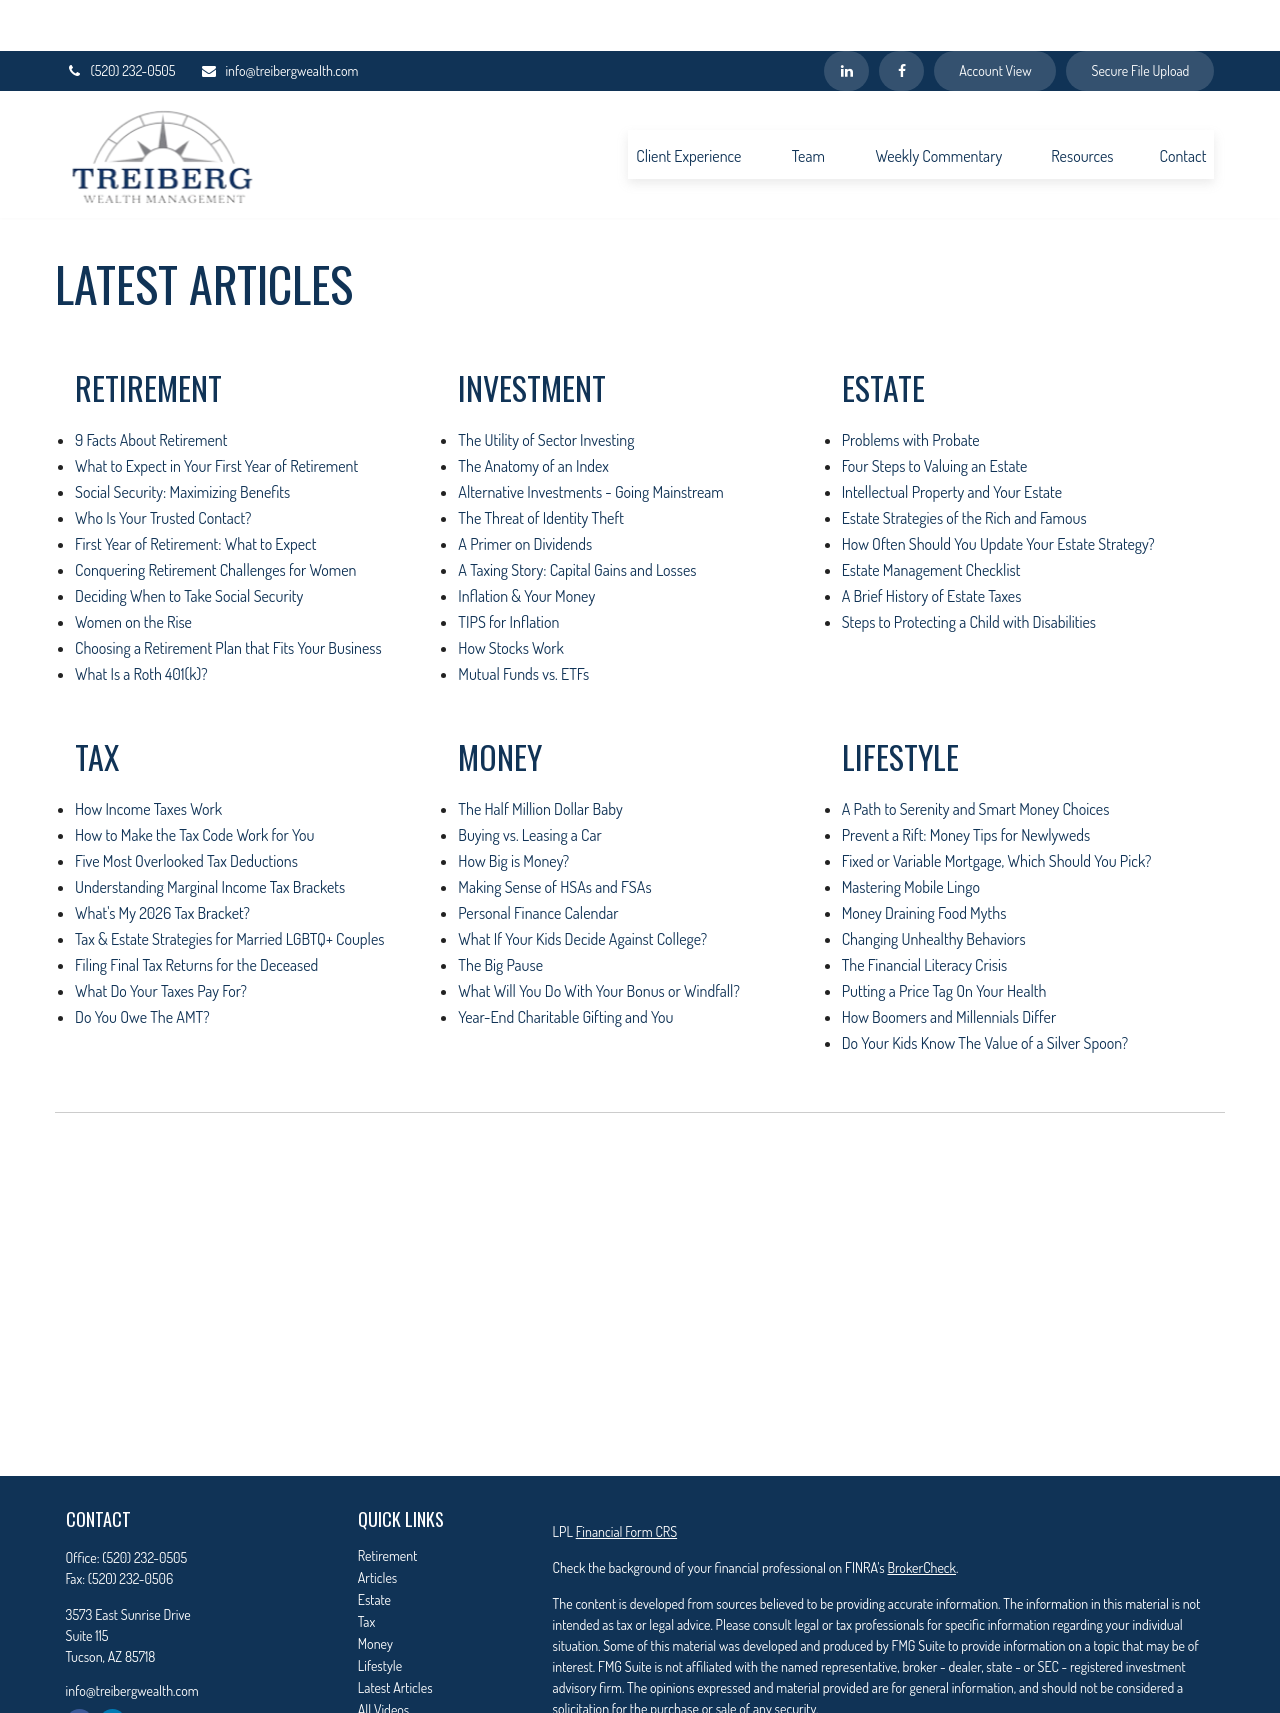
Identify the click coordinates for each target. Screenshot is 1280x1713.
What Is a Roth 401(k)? (141, 623)
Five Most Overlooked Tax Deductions (186, 810)
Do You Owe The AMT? (142, 966)
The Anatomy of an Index (533, 415)
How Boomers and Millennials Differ (949, 966)
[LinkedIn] (846, 20)
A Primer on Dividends (525, 493)
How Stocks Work (511, 597)
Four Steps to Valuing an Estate (935, 415)
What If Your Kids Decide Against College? (582, 888)
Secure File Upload (1140, 20)
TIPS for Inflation (508, 571)
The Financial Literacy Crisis (925, 914)
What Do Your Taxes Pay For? (161, 940)
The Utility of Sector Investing (546, 389)
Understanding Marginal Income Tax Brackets (210, 836)
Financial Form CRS (626, 1480)
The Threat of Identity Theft (541, 467)
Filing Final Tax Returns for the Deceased (196, 914)
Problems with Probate (911, 389)
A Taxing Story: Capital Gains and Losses (577, 519)
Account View (995, 20)
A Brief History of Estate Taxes (932, 545)
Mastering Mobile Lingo (911, 836)
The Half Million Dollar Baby (540, 758)
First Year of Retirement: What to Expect (195, 493)
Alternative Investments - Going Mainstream (590, 441)
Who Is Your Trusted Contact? (163, 467)
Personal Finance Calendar (538, 862)
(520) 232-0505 (121, 20)
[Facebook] (901, 20)
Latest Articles (395, 1636)
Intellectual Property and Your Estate (952, 441)
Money (375, 1592)
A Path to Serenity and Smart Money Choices (976, 758)
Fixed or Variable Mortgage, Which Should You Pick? (997, 810)
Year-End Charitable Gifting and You (565, 966)
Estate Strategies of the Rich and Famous (964, 467)
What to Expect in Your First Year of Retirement (216, 415)
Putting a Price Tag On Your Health (944, 940)
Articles (377, 1526)
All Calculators (395, 1680)
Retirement (388, 1504)
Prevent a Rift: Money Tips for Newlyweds (966, 784)
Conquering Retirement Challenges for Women (215, 519)
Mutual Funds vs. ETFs (523, 623)
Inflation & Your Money (526, 545)
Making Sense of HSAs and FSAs (554, 836)
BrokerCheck (921, 1516)
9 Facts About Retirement (151, 389)
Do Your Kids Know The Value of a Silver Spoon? (985, 992)
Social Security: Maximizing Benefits (182, 441)
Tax (366, 1570)
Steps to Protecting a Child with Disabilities (969, 571)
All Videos (384, 1658)
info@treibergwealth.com (279, 20)
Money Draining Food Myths (924, 862)
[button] (688, 103)
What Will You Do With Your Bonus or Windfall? (599, 940)
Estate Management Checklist (931, 519)
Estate (374, 1548)
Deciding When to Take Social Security (189, 545)
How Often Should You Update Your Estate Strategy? (998, 493)
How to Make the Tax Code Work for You (194, 784)
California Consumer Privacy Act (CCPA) (1087, 1693)
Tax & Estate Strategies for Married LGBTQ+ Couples (229, 888)
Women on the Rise (133, 571)
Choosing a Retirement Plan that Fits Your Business (228, 597)
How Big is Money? (513, 810)
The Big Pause (500, 914)
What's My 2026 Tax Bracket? (162, 862)
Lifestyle (380, 1614)
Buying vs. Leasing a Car (529, 784)
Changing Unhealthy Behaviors (934, 888)
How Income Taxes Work (148, 758)
